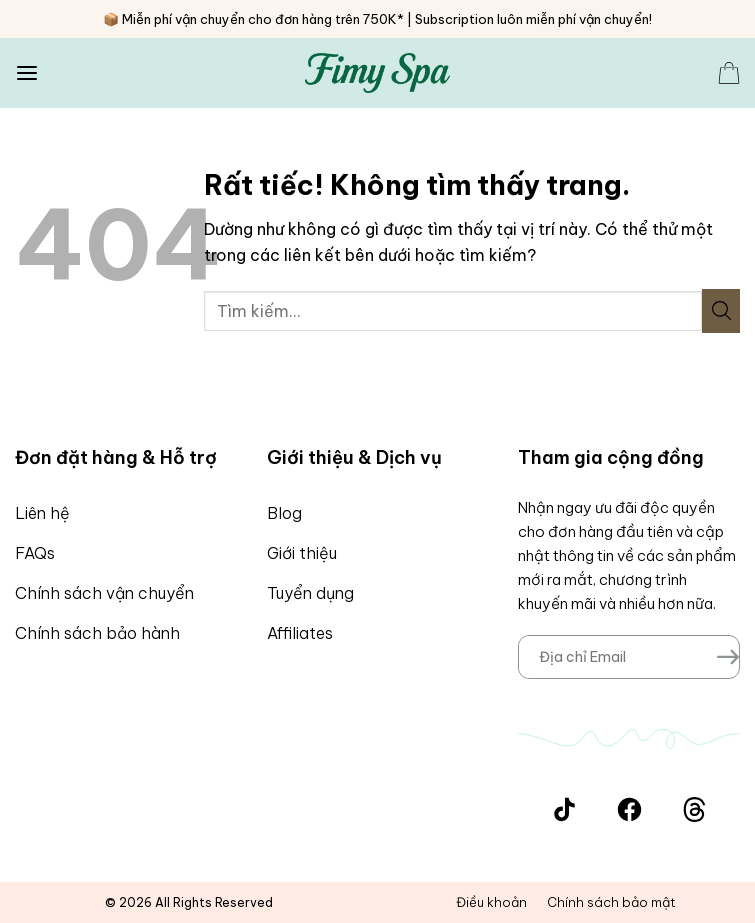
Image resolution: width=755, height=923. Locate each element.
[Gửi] (721, 311)
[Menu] (27, 73)
